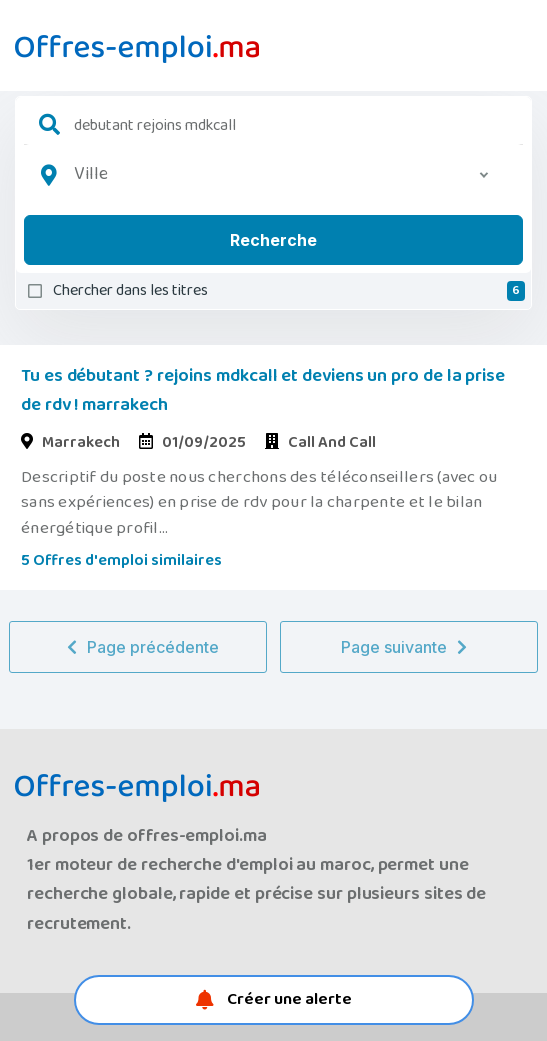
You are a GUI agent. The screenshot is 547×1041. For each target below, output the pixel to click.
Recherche (273, 240)
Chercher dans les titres (289, 291)
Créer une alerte (274, 999)
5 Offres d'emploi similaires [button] (121, 560)
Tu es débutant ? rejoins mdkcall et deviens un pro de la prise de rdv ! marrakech (263, 390)
